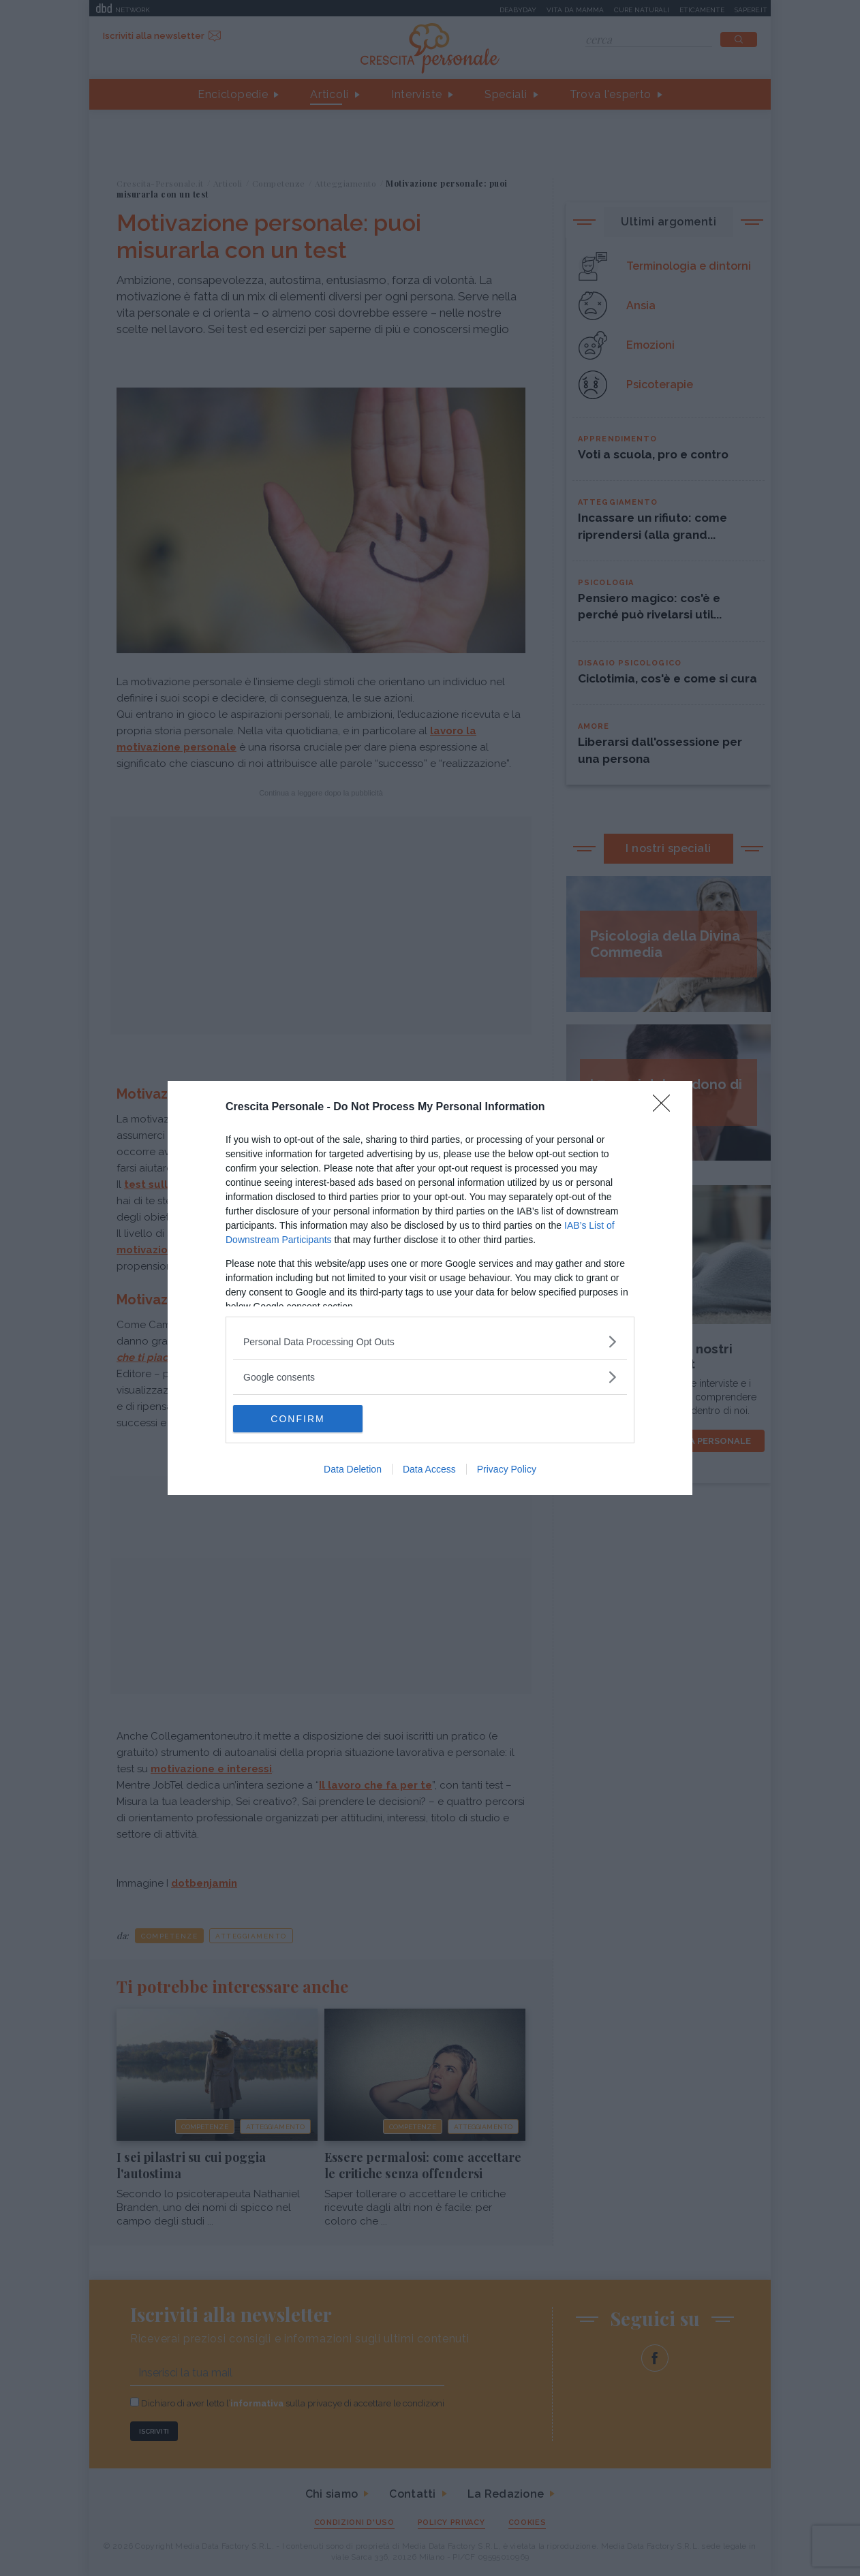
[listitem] (430, 1341)
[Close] (666, 1107)
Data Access (429, 1469)
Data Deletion (353, 1469)
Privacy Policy (506, 1469)
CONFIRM (297, 1418)
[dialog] (430, 1288)
